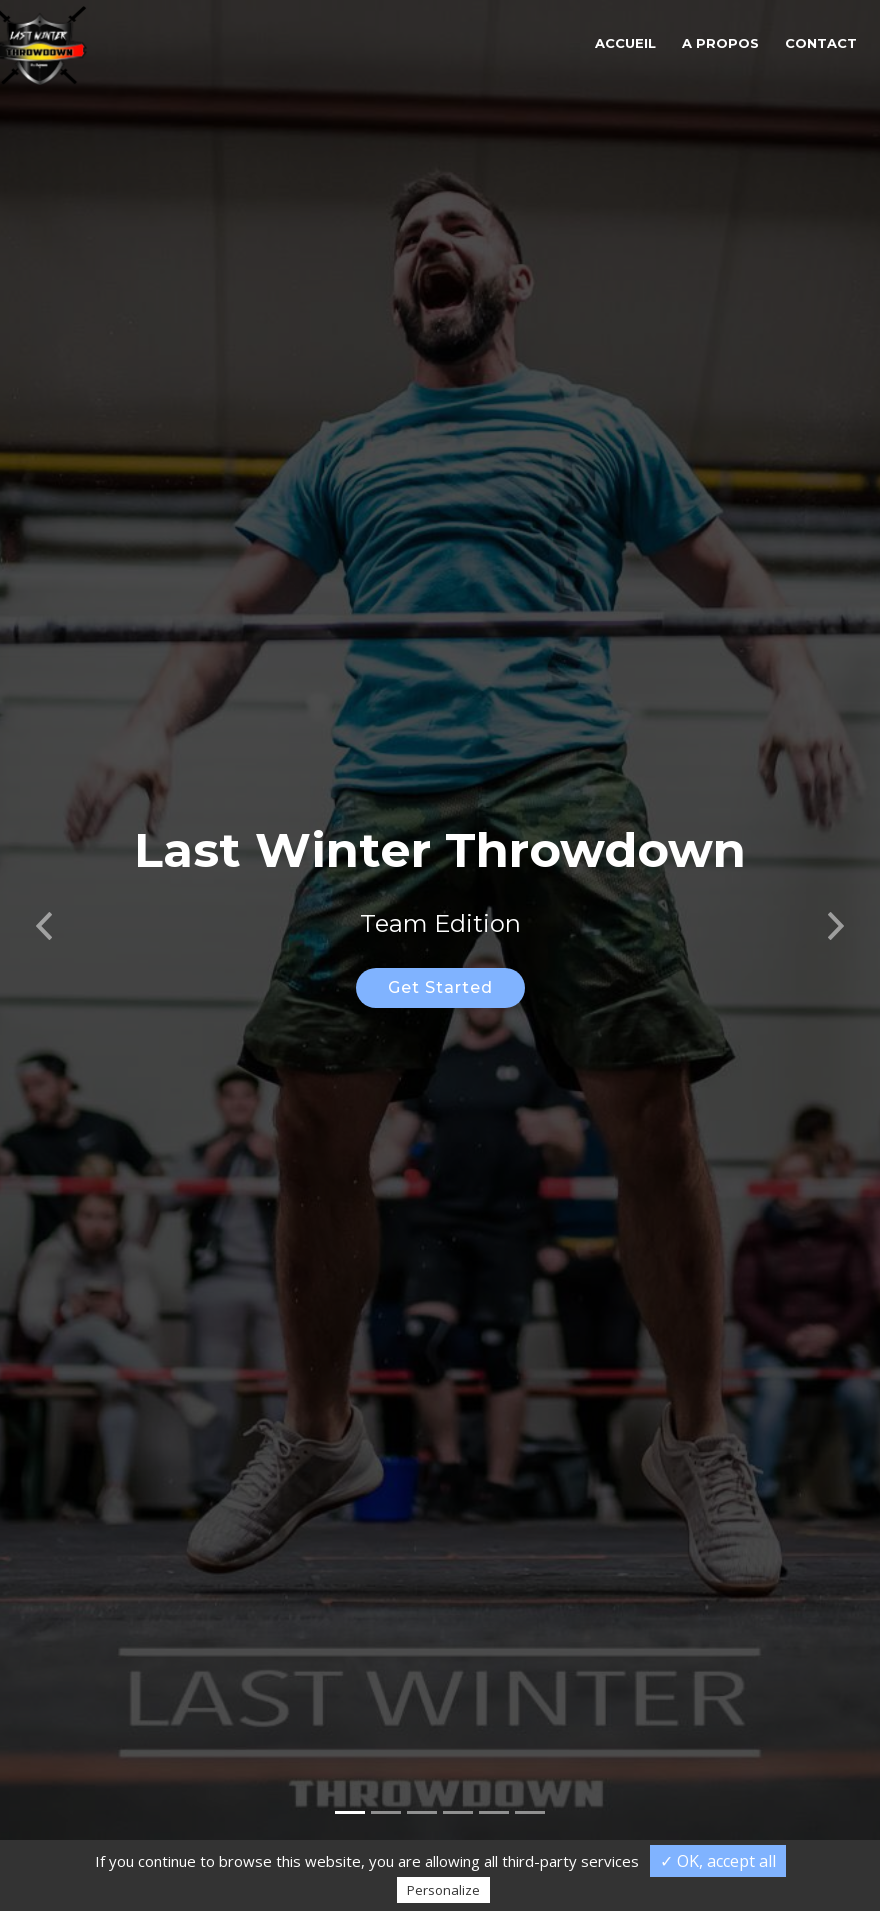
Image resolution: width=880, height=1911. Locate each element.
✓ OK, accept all (718, 1861)
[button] (44, 899)
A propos (720, 43)
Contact (821, 43)
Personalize (443, 1890)
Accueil (625, 43)
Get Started (440, 967)
